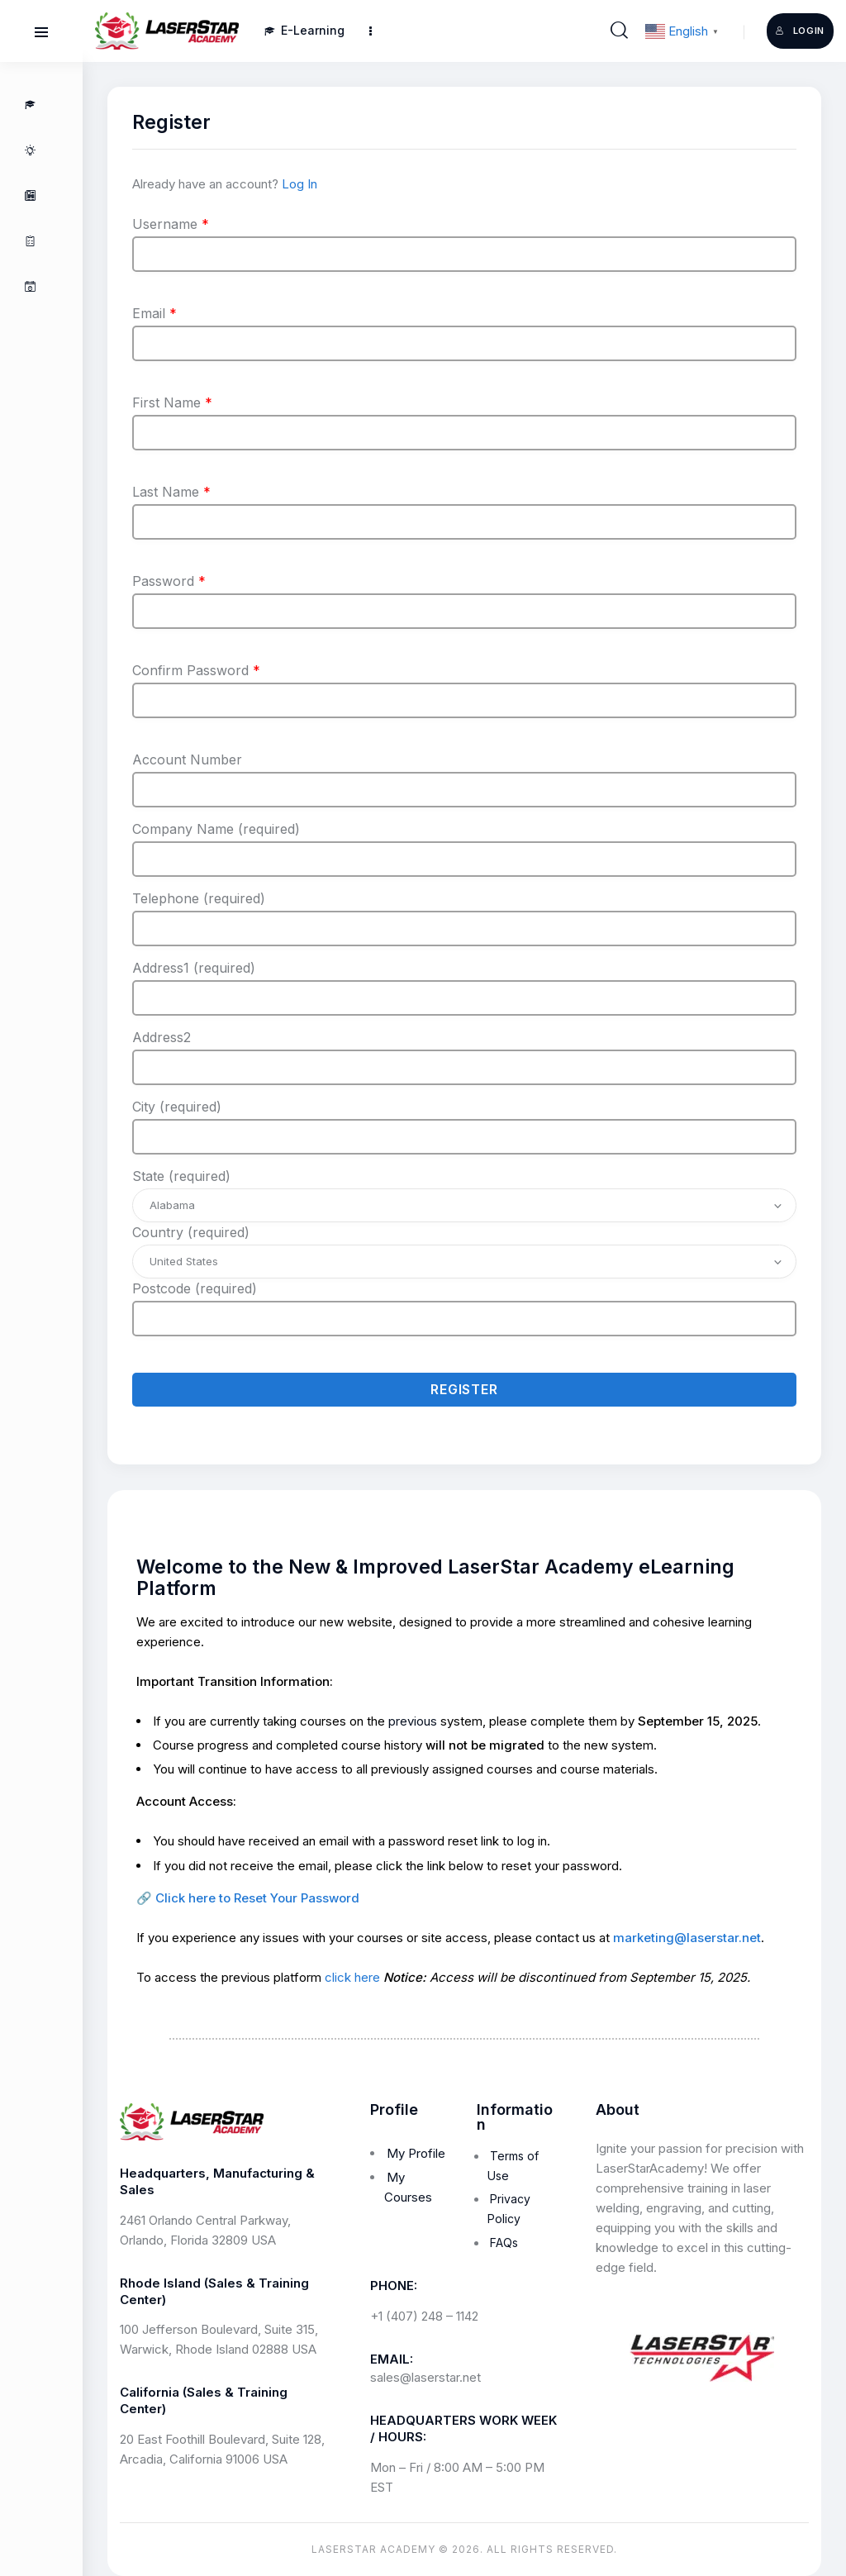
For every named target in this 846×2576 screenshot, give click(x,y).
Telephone (198, 898)
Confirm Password (196, 670)
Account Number (187, 759)
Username (170, 224)
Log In (299, 184)
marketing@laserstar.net (687, 1937)
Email (154, 313)
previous (412, 1721)
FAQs (504, 2243)
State (181, 1176)
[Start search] (619, 30)
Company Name (216, 829)
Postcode (194, 1288)
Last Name (171, 491)
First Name (172, 402)
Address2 (161, 1037)
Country (191, 1232)
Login (800, 30)
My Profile (416, 2153)
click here (352, 1977)
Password (169, 581)
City (176, 1106)
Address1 (193, 967)
